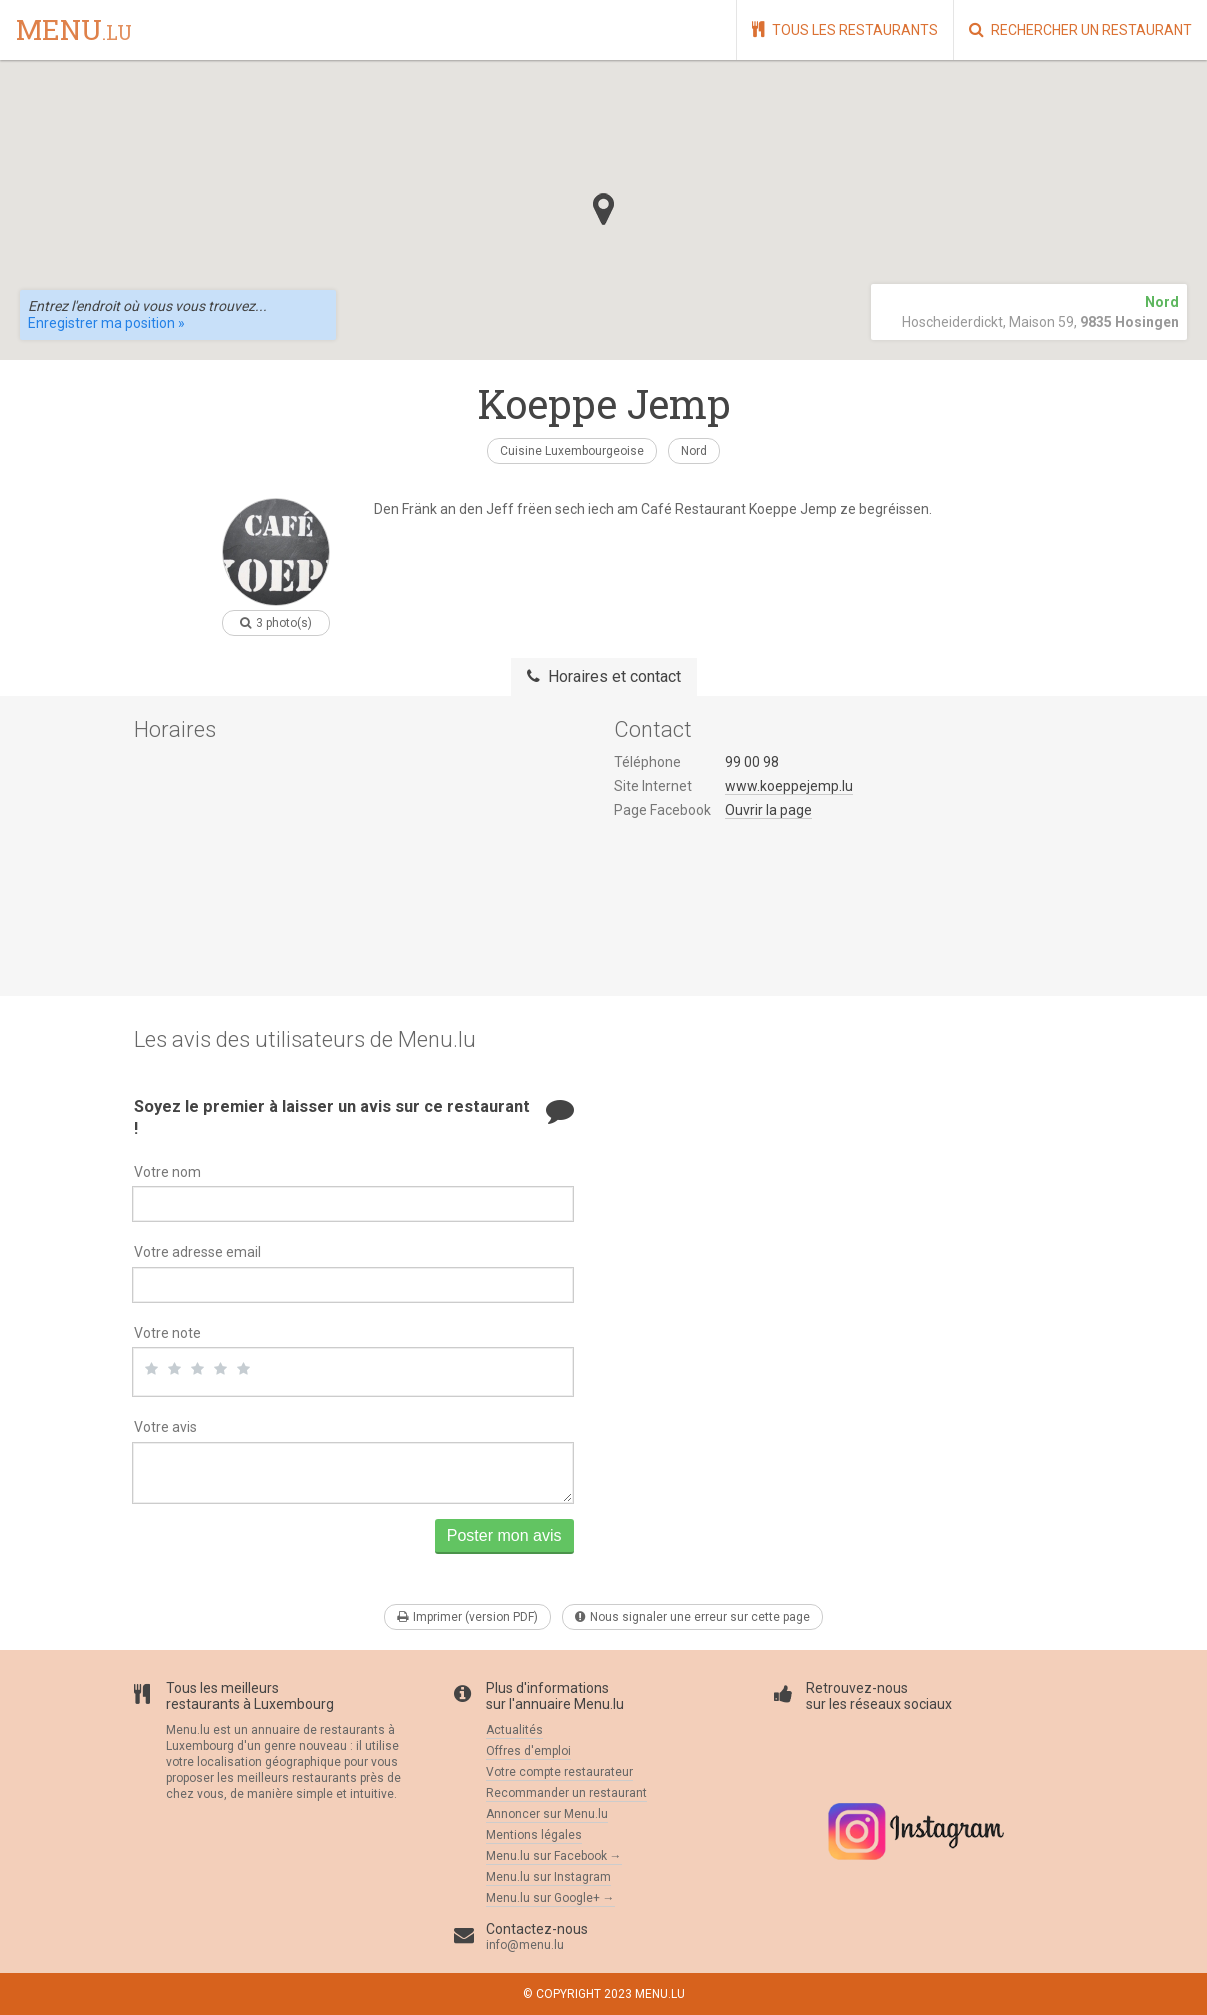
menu (74, 31)
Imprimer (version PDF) (467, 1617)
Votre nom (167, 1172)
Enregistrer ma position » (106, 323)
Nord (694, 451)
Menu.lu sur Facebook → (554, 1856)
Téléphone (647, 762)
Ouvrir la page (768, 810)
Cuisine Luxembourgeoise (572, 451)
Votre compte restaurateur (559, 1772)
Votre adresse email (197, 1252)
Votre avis (165, 1427)
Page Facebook (662, 810)
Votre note (167, 1333)
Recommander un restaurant (566, 1793)
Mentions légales (534, 1835)
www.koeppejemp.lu (789, 786)
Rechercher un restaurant (1080, 29)
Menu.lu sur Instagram (548, 1877)
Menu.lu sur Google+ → (550, 1898)
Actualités (514, 1730)
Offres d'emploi (528, 1751)
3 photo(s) (276, 623)
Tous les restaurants (845, 29)
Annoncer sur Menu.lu (547, 1814)
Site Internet (653, 786)
